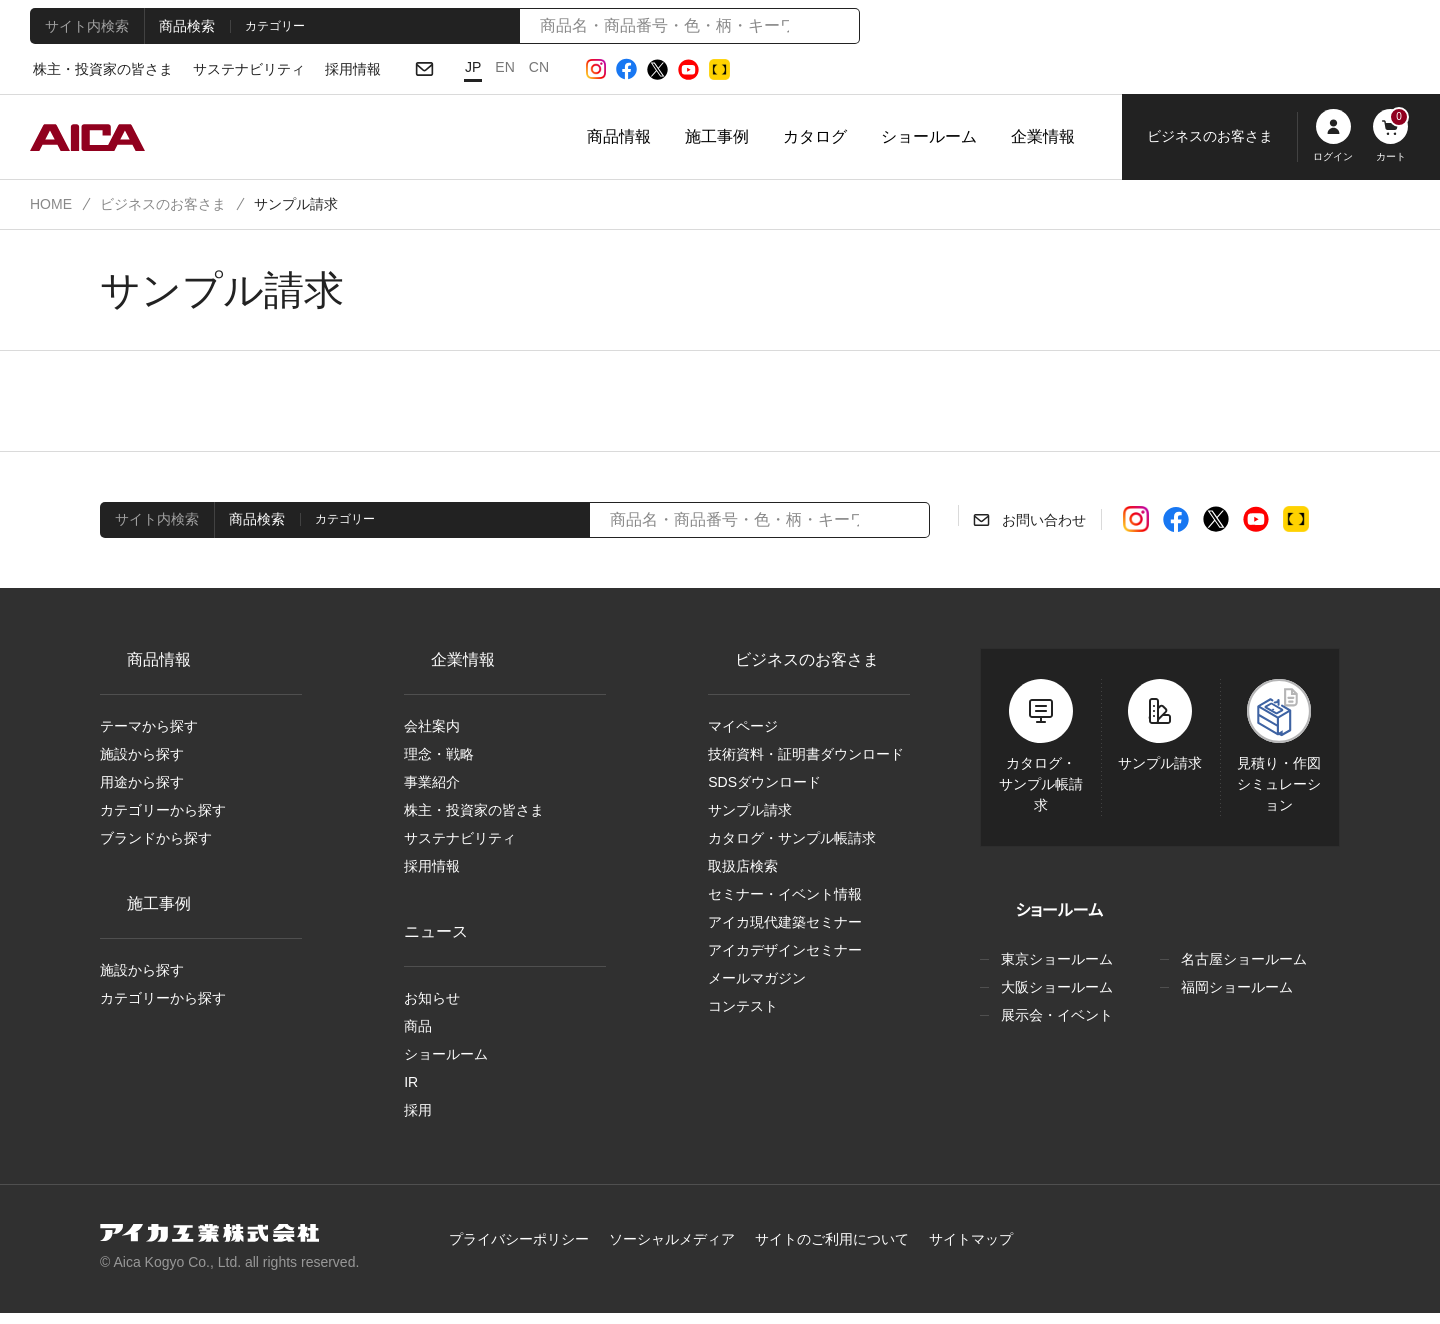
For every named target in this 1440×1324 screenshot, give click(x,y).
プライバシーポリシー (526, 1250)
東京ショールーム (1053, 960)
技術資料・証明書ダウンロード (799, 756)
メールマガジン (753, 988)
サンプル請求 (747, 814)
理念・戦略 (435, 756)
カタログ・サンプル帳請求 (784, 843)
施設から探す (140, 756)
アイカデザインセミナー (777, 959)
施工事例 (717, 137)
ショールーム (929, 137)
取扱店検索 (743, 872)
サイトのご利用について (811, 1250)
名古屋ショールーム (1240, 960)
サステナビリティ (231, 70)
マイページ (741, 727)
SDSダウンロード (759, 785)
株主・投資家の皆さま (97, 70)
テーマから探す (146, 727)
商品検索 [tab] (181, 25)
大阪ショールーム (1053, 988)
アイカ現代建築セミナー (780, 930)
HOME (50, 204)
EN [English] (481, 67)
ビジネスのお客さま (157, 204)
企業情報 (1043, 137)
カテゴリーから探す (158, 814)
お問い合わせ (1042, 521)
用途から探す (140, 785)
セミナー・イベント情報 (776, 901)
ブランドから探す (150, 843)
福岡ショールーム (1233, 988)
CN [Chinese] (513, 67)
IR (411, 1092)
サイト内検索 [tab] (84, 25)
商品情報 (619, 137)
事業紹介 (432, 785)
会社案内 (432, 727)
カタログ (815, 137)
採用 (418, 1121)
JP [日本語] (449, 67)
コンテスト (739, 1017)
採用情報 (329, 70)
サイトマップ (938, 1250)
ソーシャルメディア (665, 1250)
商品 (418, 1034)
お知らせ (430, 1005)
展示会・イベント (1050, 1016)
